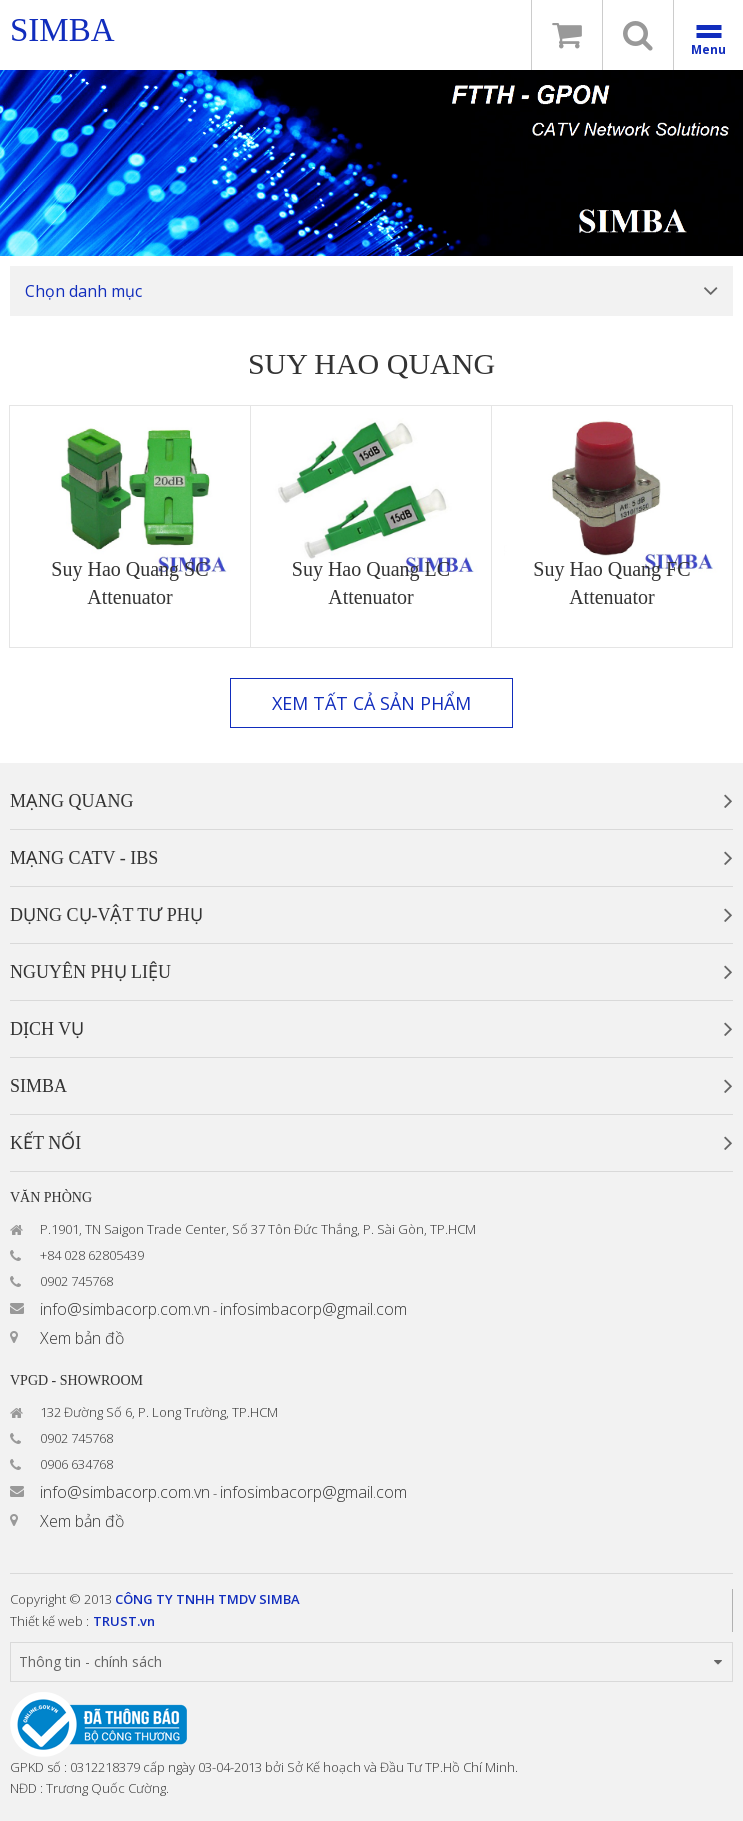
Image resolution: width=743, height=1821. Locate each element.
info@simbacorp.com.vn (125, 1309)
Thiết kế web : (49, 1621)
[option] (371, 163)
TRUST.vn (124, 1621)
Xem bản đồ (82, 1338)
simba (62, 30)
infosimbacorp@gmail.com (313, 1309)
